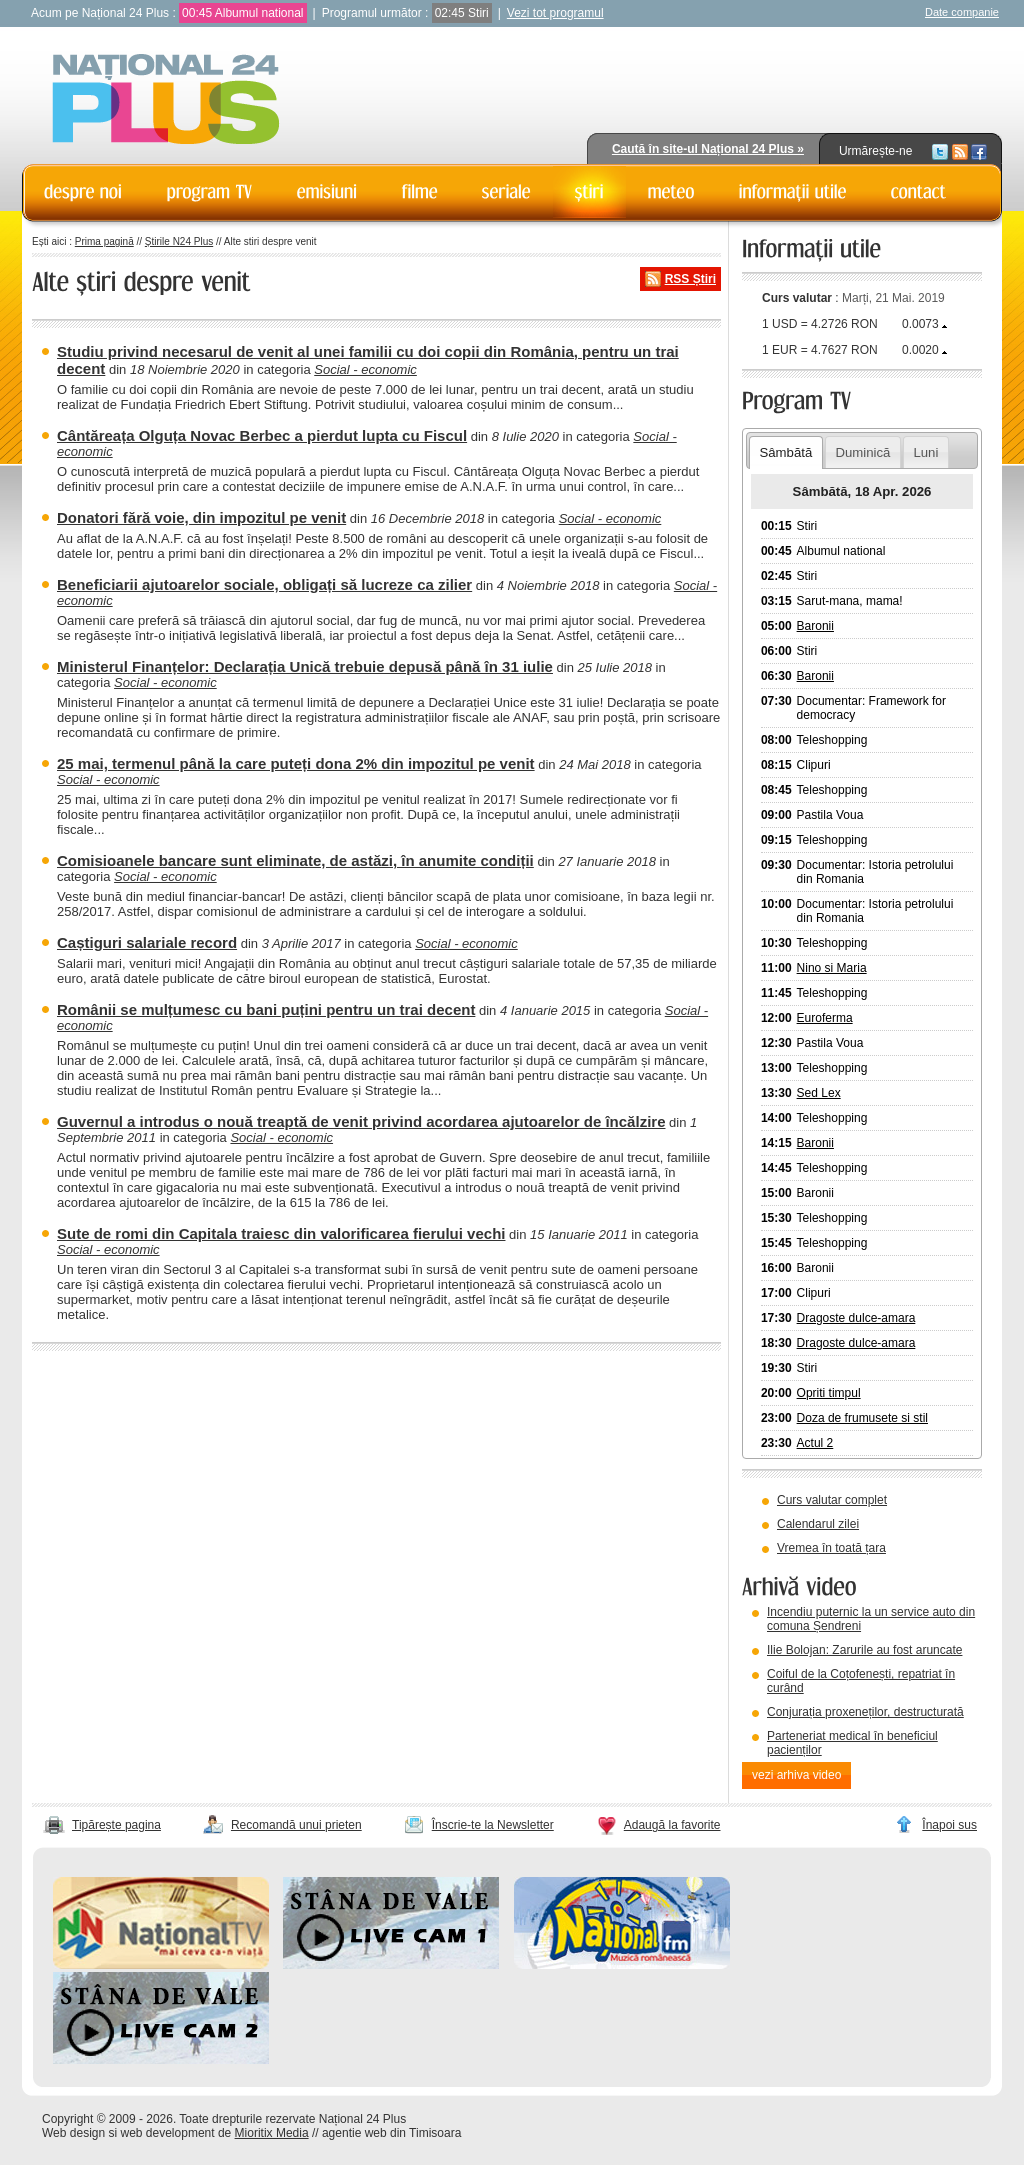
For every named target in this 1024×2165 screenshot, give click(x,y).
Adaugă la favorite (672, 1825)
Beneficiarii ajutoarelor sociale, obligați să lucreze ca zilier (264, 584)
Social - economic (365, 369)
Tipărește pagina (116, 1825)
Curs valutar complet (832, 1500)
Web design (73, 2133)
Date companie (962, 12)
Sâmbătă (785, 452)
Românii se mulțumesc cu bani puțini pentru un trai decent (266, 1009)
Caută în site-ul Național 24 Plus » (708, 149)
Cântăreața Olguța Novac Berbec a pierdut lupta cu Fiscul (262, 435)
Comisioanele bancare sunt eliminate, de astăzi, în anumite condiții (295, 860)
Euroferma (825, 1018)
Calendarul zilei (818, 1524)
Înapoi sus (949, 1825)
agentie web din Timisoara (391, 2133)
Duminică (862, 452)
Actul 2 (815, 1443)
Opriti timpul (829, 1393)
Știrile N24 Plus (179, 241)
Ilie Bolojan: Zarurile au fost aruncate (864, 1650)
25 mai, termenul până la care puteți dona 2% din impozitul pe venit (296, 763)
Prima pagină (104, 241)
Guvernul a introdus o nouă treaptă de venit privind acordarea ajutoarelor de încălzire (361, 1121)
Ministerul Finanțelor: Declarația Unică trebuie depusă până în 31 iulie (305, 666)
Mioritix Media (272, 2133)
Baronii (815, 626)
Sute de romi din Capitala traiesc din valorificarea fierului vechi (281, 1233)
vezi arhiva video (796, 1775)
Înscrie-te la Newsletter (493, 1825)
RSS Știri (690, 279)
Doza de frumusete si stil (862, 1418)
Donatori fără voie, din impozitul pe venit (201, 517)
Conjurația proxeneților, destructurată (865, 1712)
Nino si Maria (832, 968)
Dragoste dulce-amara (856, 1318)
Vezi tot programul (555, 13)
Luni (925, 452)
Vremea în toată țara (831, 1548)
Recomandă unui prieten (296, 1825)
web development (168, 2133)
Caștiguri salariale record (147, 942)
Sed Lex (819, 1093)
